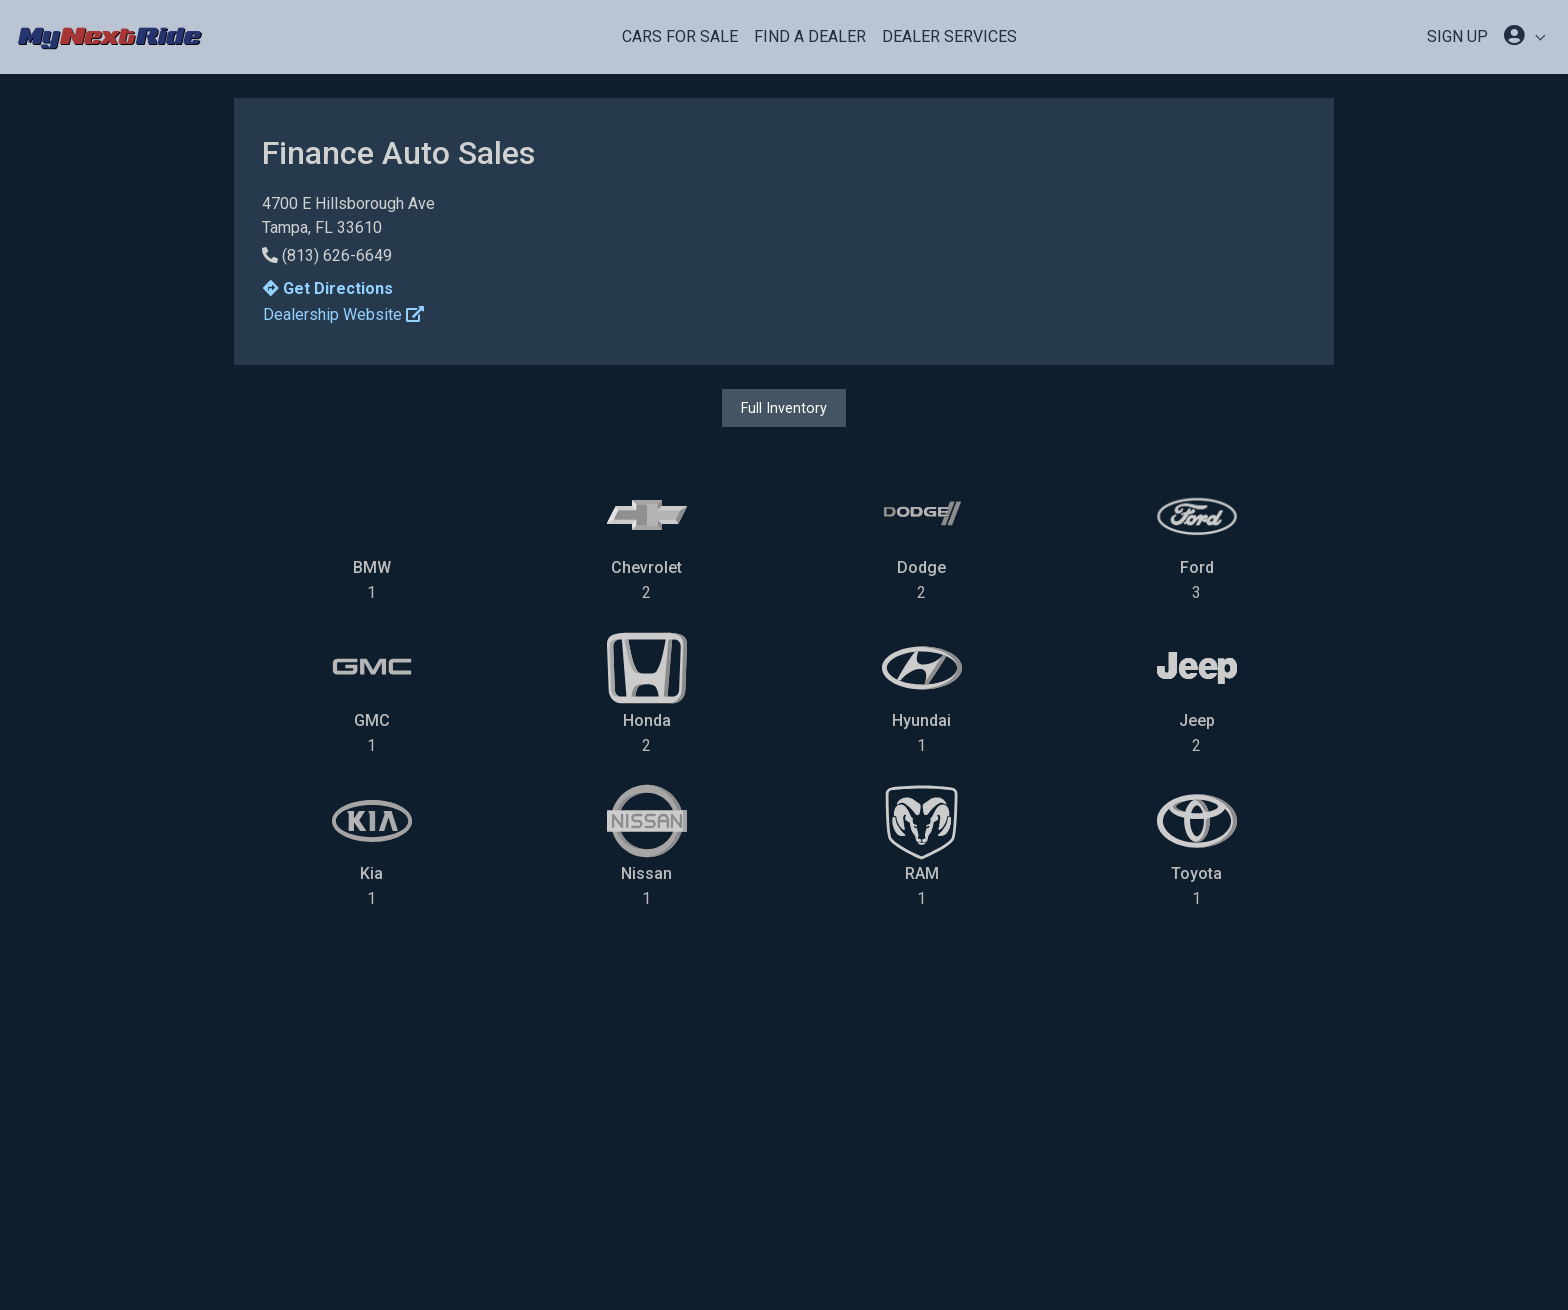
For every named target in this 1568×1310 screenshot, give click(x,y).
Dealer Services (949, 36)
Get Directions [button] (328, 288)
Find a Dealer (810, 36)
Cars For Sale (680, 36)
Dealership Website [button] (343, 314)
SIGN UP (1457, 36)
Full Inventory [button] (784, 408)
